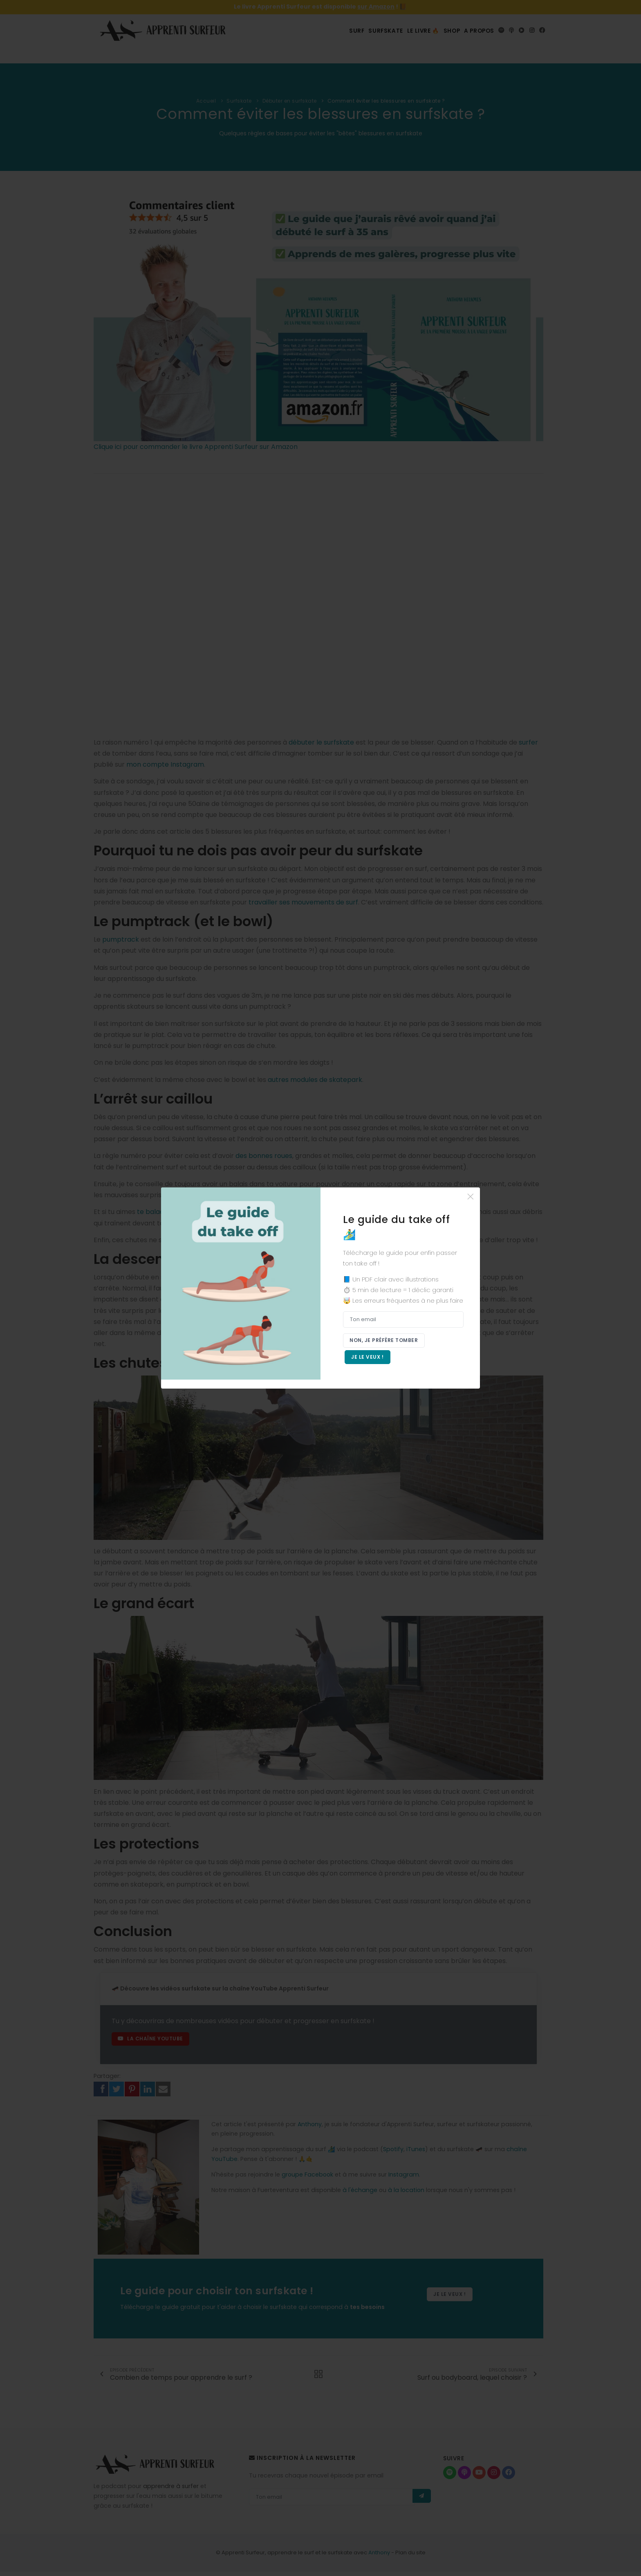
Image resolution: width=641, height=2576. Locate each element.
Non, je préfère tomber (385, 1339)
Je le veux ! (368, 1358)
